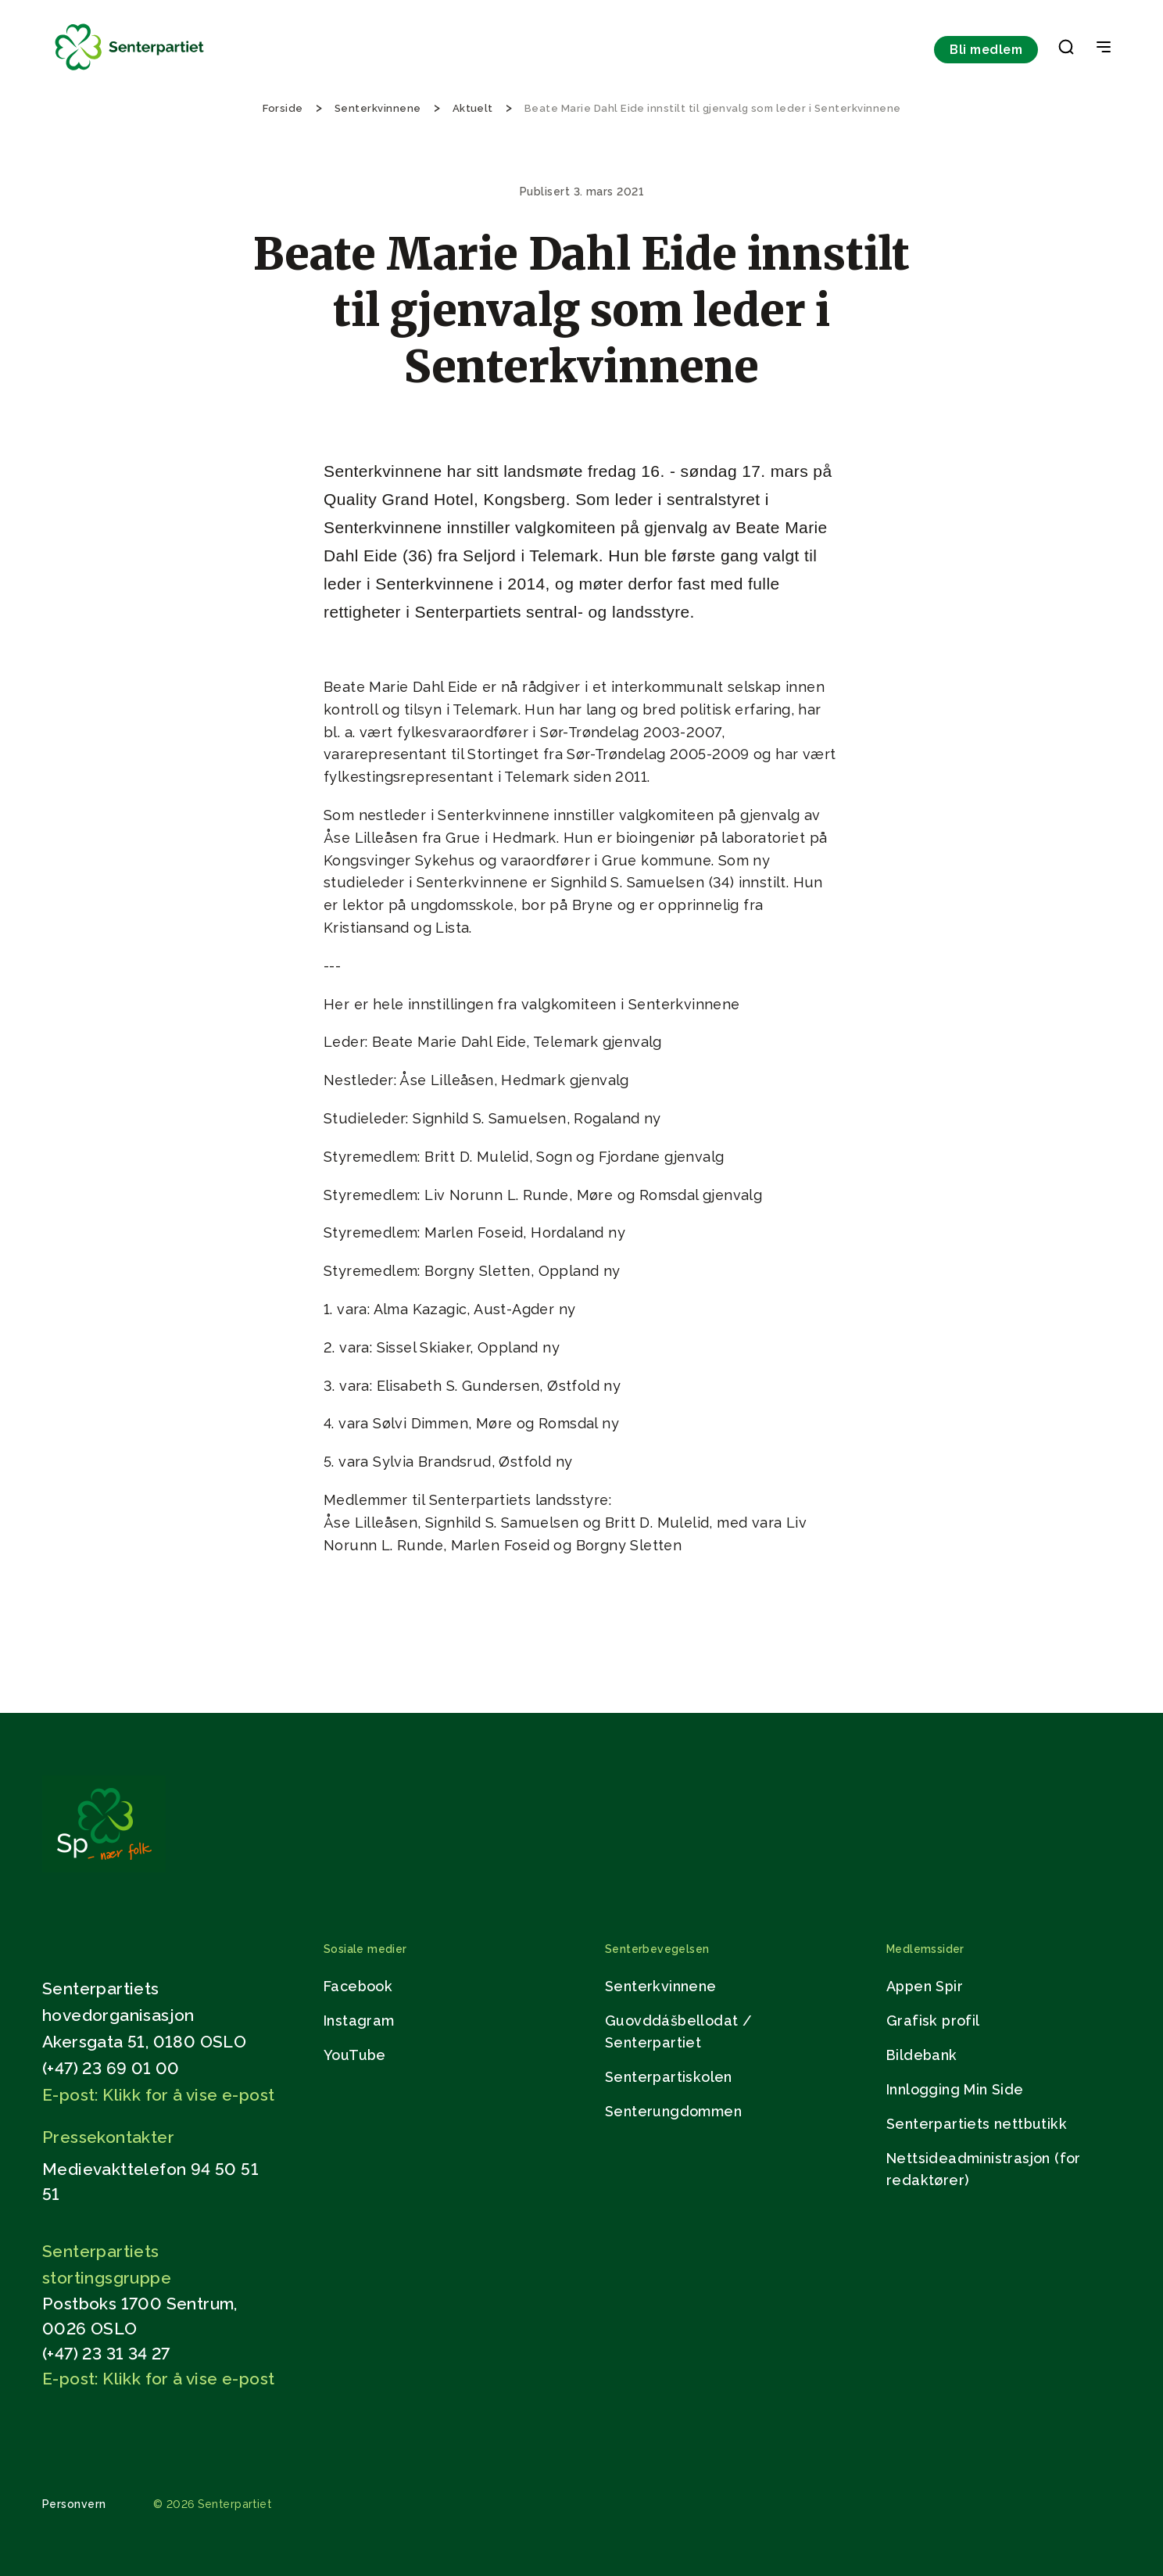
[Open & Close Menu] (1103, 48)
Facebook (358, 1986)
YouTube (355, 2055)
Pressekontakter (108, 2137)
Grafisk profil (933, 2020)
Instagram (359, 2020)
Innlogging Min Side (955, 2089)
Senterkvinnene (661, 1986)
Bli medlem (986, 49)
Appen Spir (924, 1986)
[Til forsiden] (129, 70)
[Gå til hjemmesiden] (104, 1868)
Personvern (74, 2504)
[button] (1066, 50)
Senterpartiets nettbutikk (976, 2124)
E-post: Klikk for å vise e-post (158, 2095)
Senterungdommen (673, 2111)
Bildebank (921, 2055)
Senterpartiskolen (668, 2077)
